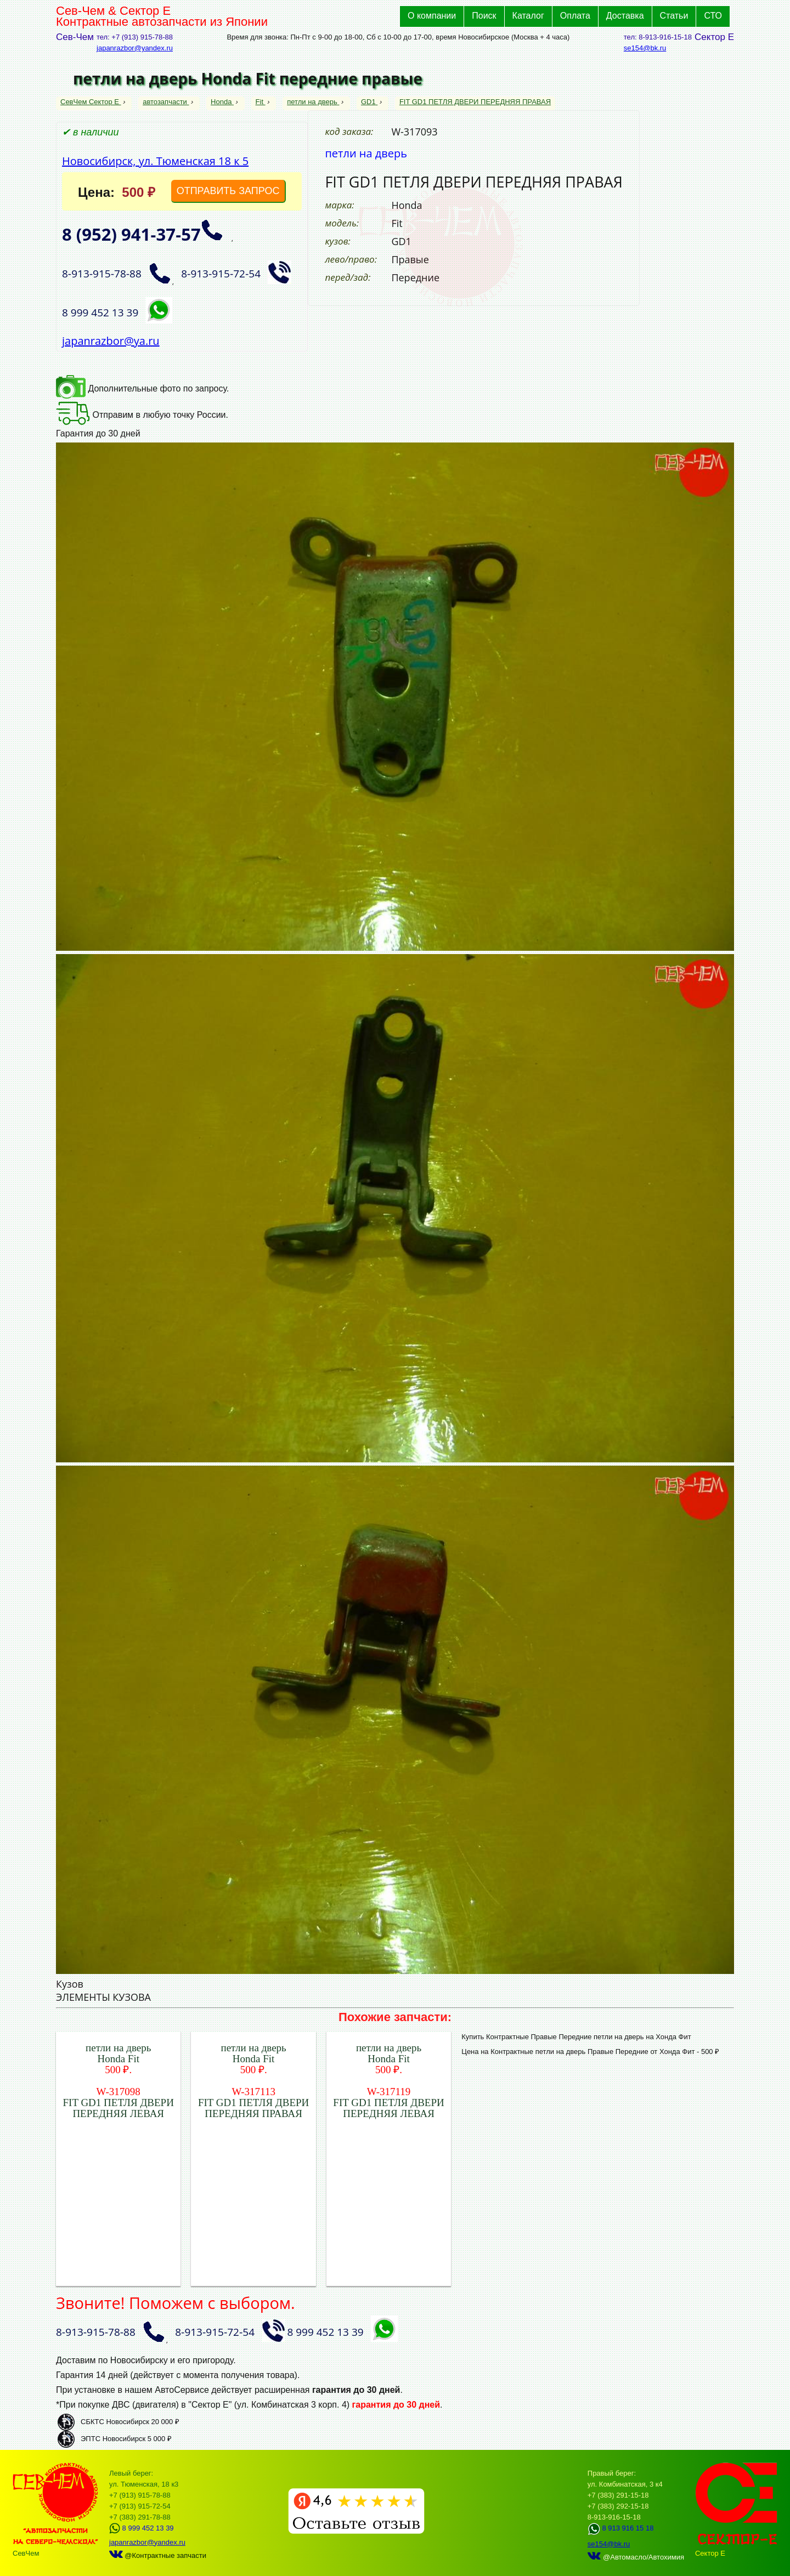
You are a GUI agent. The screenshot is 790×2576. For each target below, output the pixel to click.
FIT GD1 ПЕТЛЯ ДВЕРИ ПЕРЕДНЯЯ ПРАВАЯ (475, 102)
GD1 (369, 102)
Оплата (575, 15)
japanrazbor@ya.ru (111, 340)
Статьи (674, 15)
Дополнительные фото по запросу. (142, 388)
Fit (261, 102)
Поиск (484, 15)
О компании (432, 15)
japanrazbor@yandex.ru (135, 48)
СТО (713, 15)
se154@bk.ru (645, 48)
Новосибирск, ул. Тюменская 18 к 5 (155, 161)
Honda (222, 102)
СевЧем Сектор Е (90, 102)
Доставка (625, 15)
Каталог (528, 15)
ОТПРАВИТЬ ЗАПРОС (228, 190)
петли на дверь (313, 102)
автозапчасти (166, 102)
